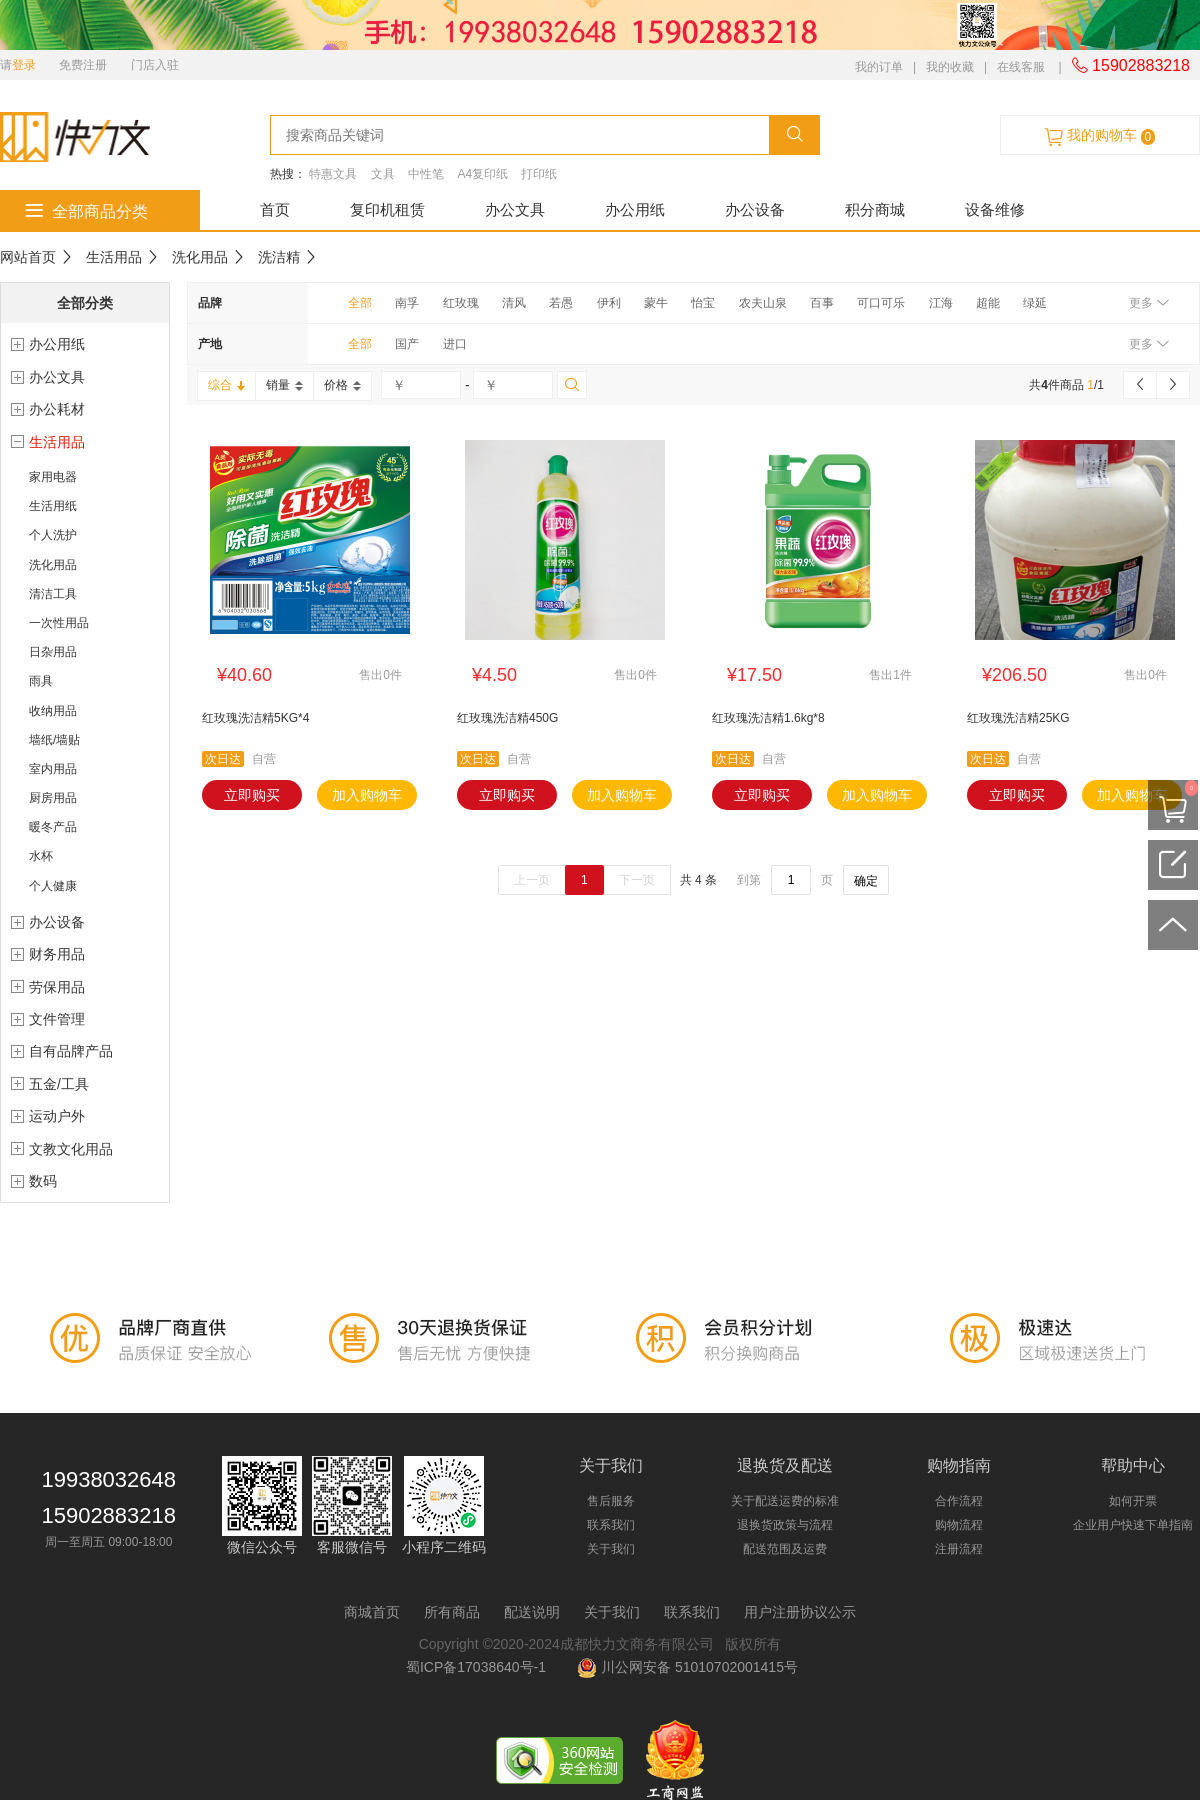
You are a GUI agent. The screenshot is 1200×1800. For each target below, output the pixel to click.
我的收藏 (950, 67)
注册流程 (959, 1549)
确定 (866, 881)
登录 (24, 65)
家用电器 (53, 477)
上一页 (532, 880)
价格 (342, 385)
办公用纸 (635, 209)
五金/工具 (59, 1084)
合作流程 (959, 1501)
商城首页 (372, 1612)
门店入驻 (155, 65)
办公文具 (515, 209)
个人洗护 (53, 535)
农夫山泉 (763, 303)
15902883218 (1131, 65)
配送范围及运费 (785, 1549)
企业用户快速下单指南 (1133, 1525)
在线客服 (1021, 67)
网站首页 (28, 257)
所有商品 (452, 1612)
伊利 (609, 303)
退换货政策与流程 (785, 1525)
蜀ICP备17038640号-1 (480, 1667)
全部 (360, 303)
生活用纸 (53, 506)
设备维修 (995, 209)
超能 (988, 303)
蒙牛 (656, 303)
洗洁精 (279, 257)
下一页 (637, 880)
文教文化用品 (71, 1149)
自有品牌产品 (71, 1051)
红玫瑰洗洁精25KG (1018, 718)
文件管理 (57, 1019)
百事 (822, 303)
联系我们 (611, 1525)
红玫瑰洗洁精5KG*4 (255, 718)
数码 (43, 1181)
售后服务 (611, 1501)
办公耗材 (57, 409)
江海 (941, 303)
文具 (383, 174)
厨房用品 (53, 798)
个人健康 (53, 886)
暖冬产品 (53, 827)
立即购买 (252, 795)
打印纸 (539, 174)
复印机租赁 (387, 209)
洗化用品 (200, 257)
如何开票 (1133, 1501)
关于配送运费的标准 (785, 1501)
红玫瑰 (461, 303)
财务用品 (57, 954)
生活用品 (114, 257)
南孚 (407, 303)
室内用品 (53, 769)
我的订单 (879, 67)
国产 (407, 344)
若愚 (561, 303)
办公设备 (755, 209)
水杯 (41, 856)
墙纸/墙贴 (54, 740)
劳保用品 (57, 987)
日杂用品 (53, 652)
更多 (1148, 303)
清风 (514, 303)
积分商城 (875, 209)
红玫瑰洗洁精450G (507, 718)
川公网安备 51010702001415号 (687, 1667)
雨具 (41, 681)
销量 (284, 385)
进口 (455, 344)
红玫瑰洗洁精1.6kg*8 (768, 718)
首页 (275, 209)
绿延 (1035, 303)
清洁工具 (53, 594)
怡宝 (703, 303)
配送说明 (532, 1612)
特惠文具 (333, 174)
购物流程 (959, 1525)
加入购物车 (367, 795)
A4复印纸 (482, 174)
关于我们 (611, 1549)
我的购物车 (1100, 136)
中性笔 (426, 174)
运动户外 (57, 1116)
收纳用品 (53, 711)
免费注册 (83, 65)
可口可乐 (881, 303)
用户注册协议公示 (800, 1612)
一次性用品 (59, 623)
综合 (226, 385)
